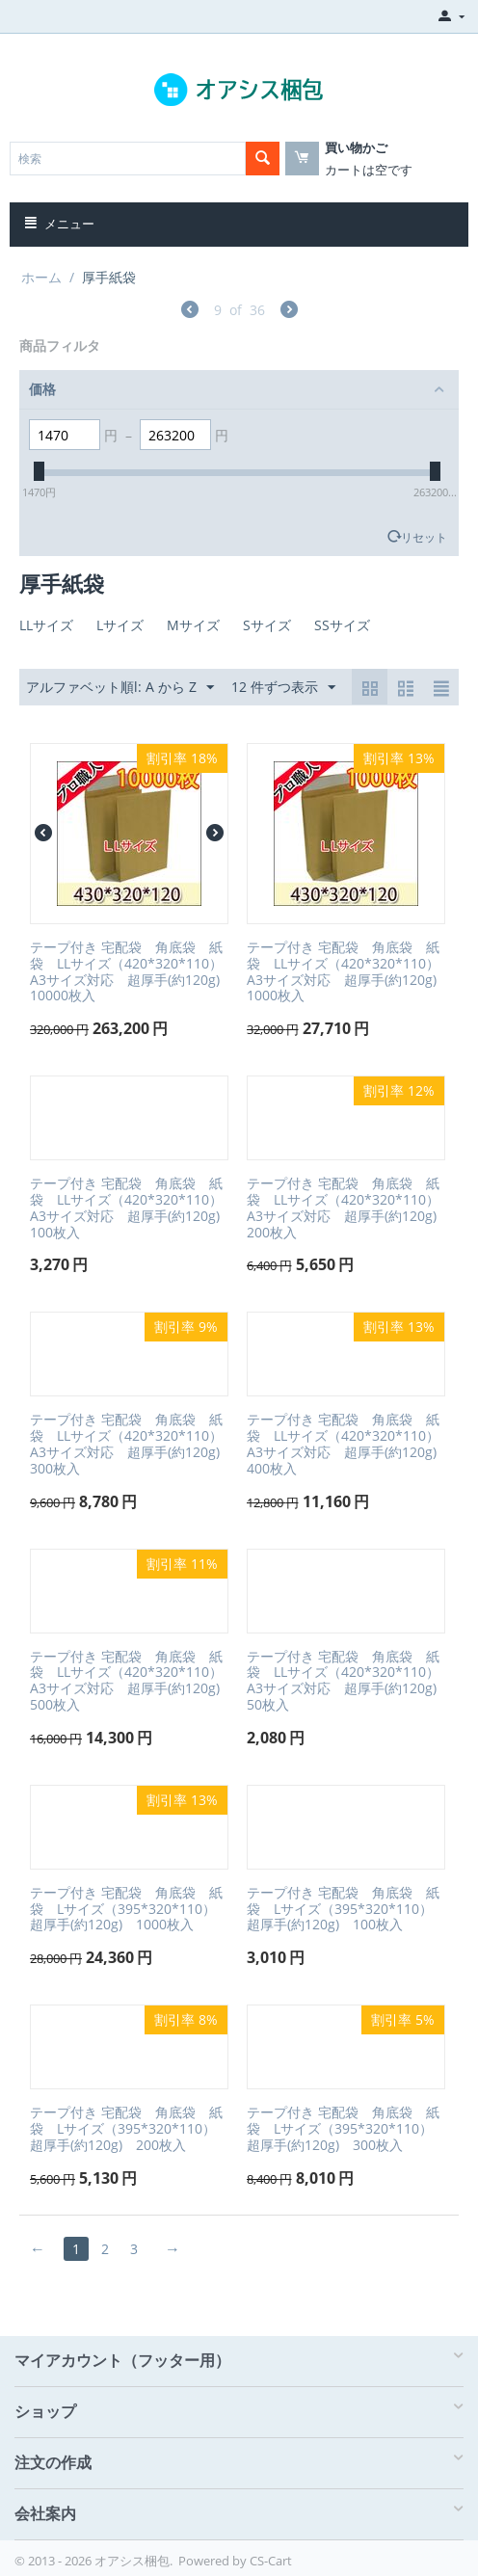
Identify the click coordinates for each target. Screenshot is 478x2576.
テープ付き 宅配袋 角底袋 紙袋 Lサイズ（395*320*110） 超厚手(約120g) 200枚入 (129, 2129)
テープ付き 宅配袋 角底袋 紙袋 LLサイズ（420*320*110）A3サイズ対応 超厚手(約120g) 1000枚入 (346, 972)
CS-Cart (271, 2560)
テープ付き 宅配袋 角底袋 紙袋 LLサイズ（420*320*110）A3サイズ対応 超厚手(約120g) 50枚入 (346, 1681)
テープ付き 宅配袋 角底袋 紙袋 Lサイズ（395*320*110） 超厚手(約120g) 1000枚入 (129, 1909)
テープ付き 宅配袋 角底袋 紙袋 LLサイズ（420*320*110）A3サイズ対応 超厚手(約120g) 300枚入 (129, 1444)
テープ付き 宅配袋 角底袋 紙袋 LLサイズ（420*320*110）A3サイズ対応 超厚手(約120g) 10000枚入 (129, 972)
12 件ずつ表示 (283, 687)
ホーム (41, 277)
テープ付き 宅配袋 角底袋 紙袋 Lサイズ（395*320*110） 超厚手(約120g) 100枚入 (346, 1909)
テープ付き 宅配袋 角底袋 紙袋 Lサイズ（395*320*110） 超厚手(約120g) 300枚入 (346, 2129)
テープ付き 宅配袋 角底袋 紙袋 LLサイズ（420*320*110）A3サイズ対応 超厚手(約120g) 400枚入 (346, 1444)
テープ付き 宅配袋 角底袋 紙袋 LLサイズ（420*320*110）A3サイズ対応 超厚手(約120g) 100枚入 (129, 1208)
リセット (424, 536)
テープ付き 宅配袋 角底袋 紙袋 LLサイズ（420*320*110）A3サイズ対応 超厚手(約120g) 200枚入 (346, 1208)
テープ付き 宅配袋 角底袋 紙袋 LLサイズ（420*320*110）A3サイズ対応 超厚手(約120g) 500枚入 (129, 1681)
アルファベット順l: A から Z (120, 687)
